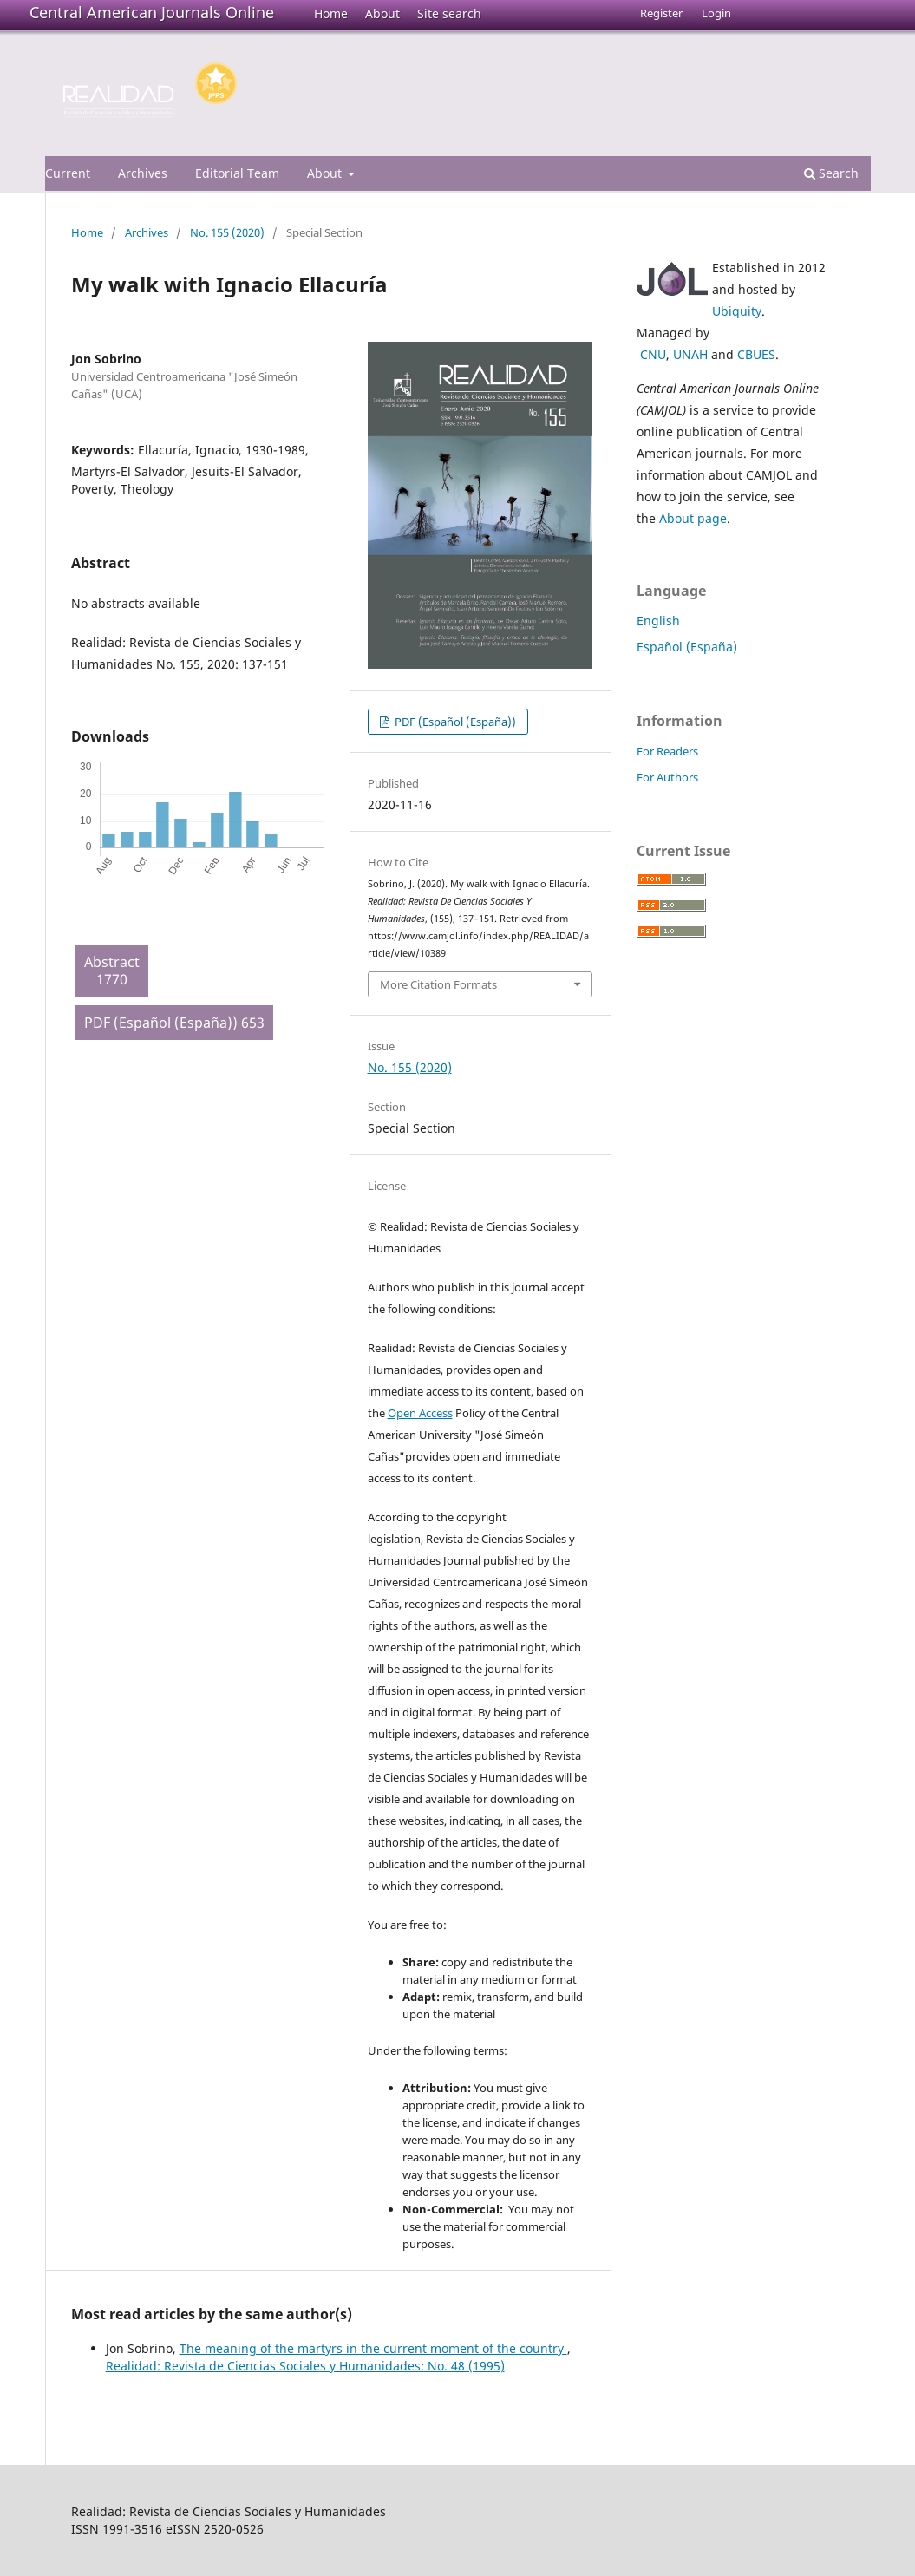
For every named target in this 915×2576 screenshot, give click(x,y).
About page (693, 518)
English (658, 620)
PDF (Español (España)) (454, 721)
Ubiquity (736, 311)
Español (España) (687, 646)
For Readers (667, 751)
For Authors (667, 777)
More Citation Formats (438, 984)
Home (331, 13)
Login (716, 13)
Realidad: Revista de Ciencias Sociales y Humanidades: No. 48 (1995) (305, 2365)
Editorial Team (237, 173)
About (382, 13)
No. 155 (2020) (227, 232)
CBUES (756, 354)
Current (67, 173)
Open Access (420, 1413)
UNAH (690, 354)
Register (661, 13)
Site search (449, 13)
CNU (653, 354)
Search (831, 173)
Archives (142, 173)
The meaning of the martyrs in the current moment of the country (373, 2348)
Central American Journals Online (151, 12)
